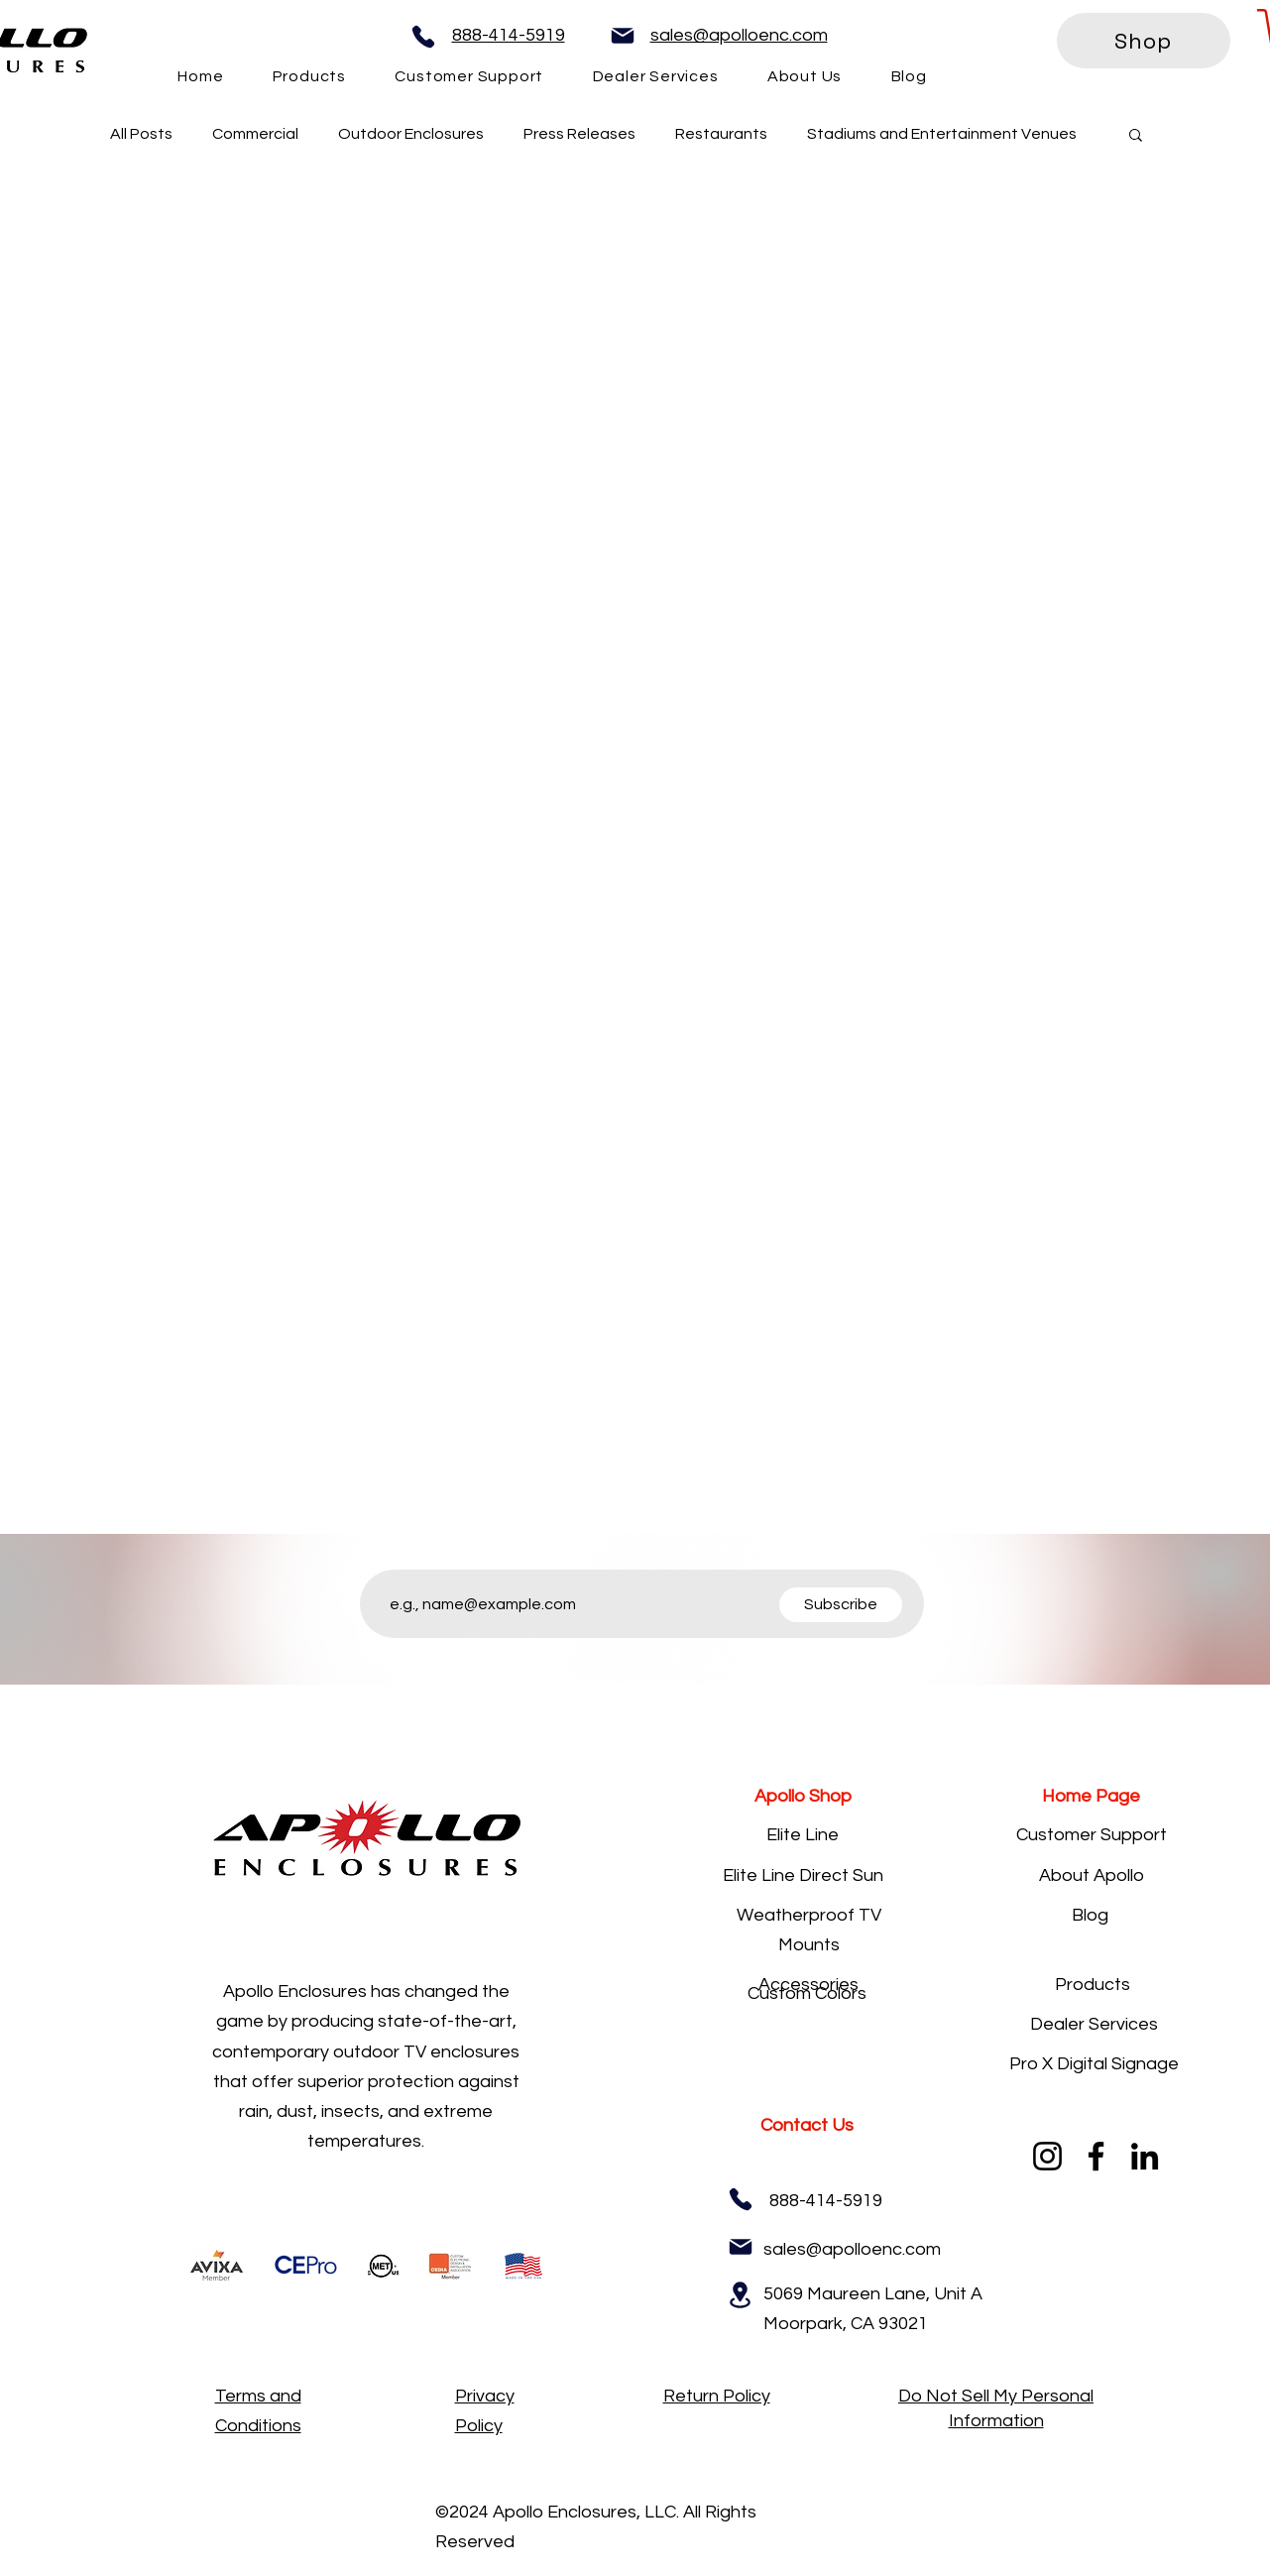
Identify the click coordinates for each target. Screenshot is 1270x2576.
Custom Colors (807, 1993)
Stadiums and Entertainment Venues (942, 134)
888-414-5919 (508, 35)
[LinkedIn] (1144, 2156)
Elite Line (802, 1834)
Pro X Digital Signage (1094, 2063)
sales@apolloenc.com (739, 35)
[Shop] (1143, 40)
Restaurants (721, 134)
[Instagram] (1047, 2156)
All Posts (141, 134)
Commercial (255, 134)
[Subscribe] (840, 1604)
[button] (1135, 136)
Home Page (1091, 1796)
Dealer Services (1094, 2024)
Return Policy (716, 2396)
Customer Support (1091, 1834)
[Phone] (423, 37)
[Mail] (622, 36)
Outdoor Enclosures (411, 134)
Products (1092, 1984)
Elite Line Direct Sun (803, 1875)
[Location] (740, 2295)
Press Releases (579, 134)
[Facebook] (1096, 2156)
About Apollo (1091, 1875)
